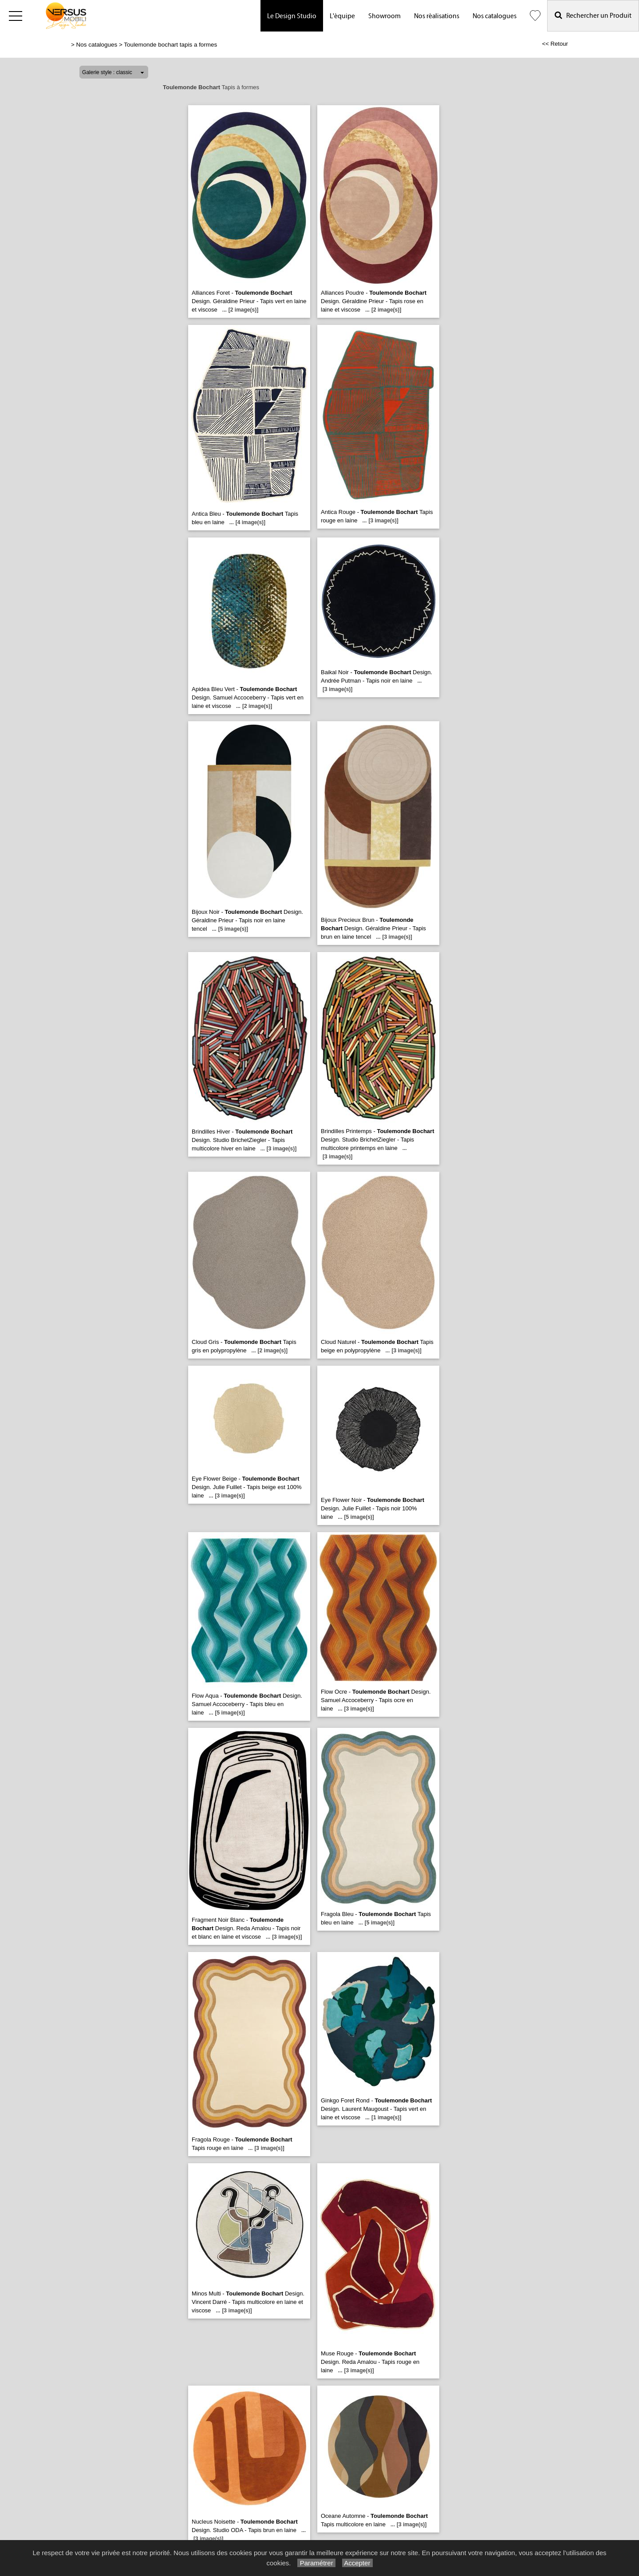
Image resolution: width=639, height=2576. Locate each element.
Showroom (384, 16)
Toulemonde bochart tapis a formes (170, 44)
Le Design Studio (291, 16)
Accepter (357, 2563)
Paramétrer (316, 2563)
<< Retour (555, 43)
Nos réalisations (436, 16)
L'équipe (342, 16)
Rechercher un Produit (593, 15)
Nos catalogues (495, 16)
